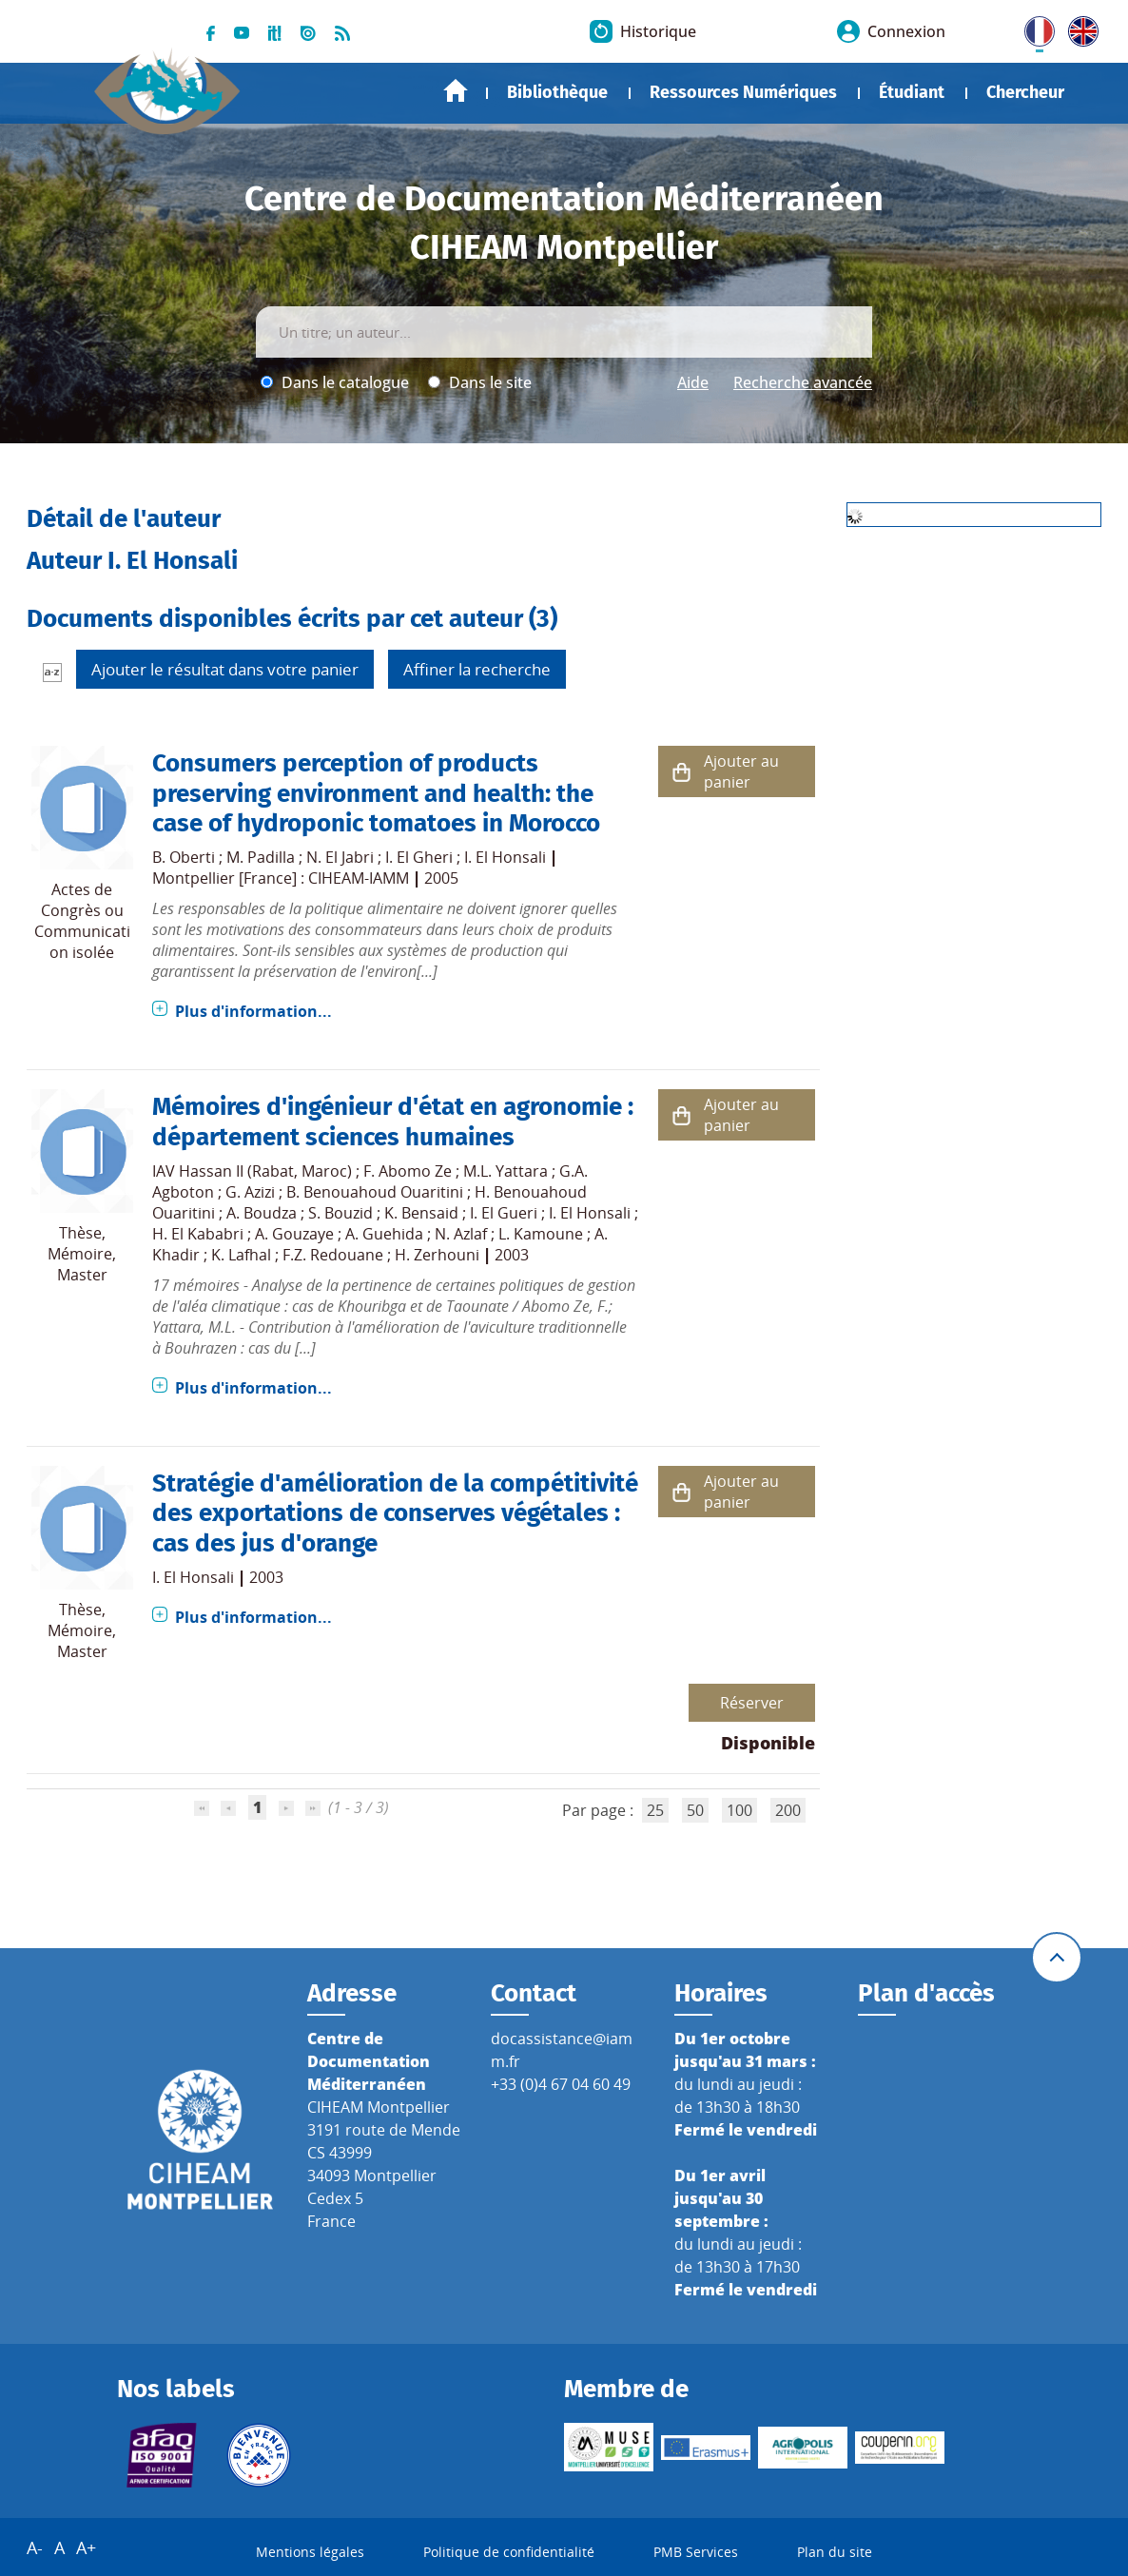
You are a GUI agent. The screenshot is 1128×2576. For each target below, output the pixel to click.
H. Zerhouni (437, 1254)
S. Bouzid (340, 1212)
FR (1032, 27)
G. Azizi (250, 1191)
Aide (693, 382)
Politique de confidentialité (508, 2552)
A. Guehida (384, 1233)
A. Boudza (261, 1212)
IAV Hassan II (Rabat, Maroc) (252, 1171)
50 (695, 1810)
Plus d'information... (253, 1011)
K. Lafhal (241, 1254)
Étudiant (911, 92)
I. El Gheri (419, 857)
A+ (86, 2547)
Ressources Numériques (743, 92)
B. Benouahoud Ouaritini (374, 1191)
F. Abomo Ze (407, 1171)
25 (655, 1810)
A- (35, 2547)
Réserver (752, 1702)
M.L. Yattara (505, 1171)
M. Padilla (260, 857)
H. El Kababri (197, 1233)
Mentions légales (310, 2552)
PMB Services (695, 2552)
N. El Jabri (340, 857)
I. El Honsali (505, 857)
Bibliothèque (557, 92)
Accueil (455, 91)
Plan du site (834, 2552)
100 (739, 1810)
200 (788, 1810)
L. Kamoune (540, 1233)
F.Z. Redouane (332, 1254)
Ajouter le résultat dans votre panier (225, 669)
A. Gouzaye (294, 1233)
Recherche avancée (802, 382)
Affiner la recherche (477, 669)
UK (1078, 27)
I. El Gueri (503, 1212)
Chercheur (1025, 92)
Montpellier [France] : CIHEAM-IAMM (280, 878)
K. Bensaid (421, 1212)
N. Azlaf (461, 1233)
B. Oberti (183, 857)
